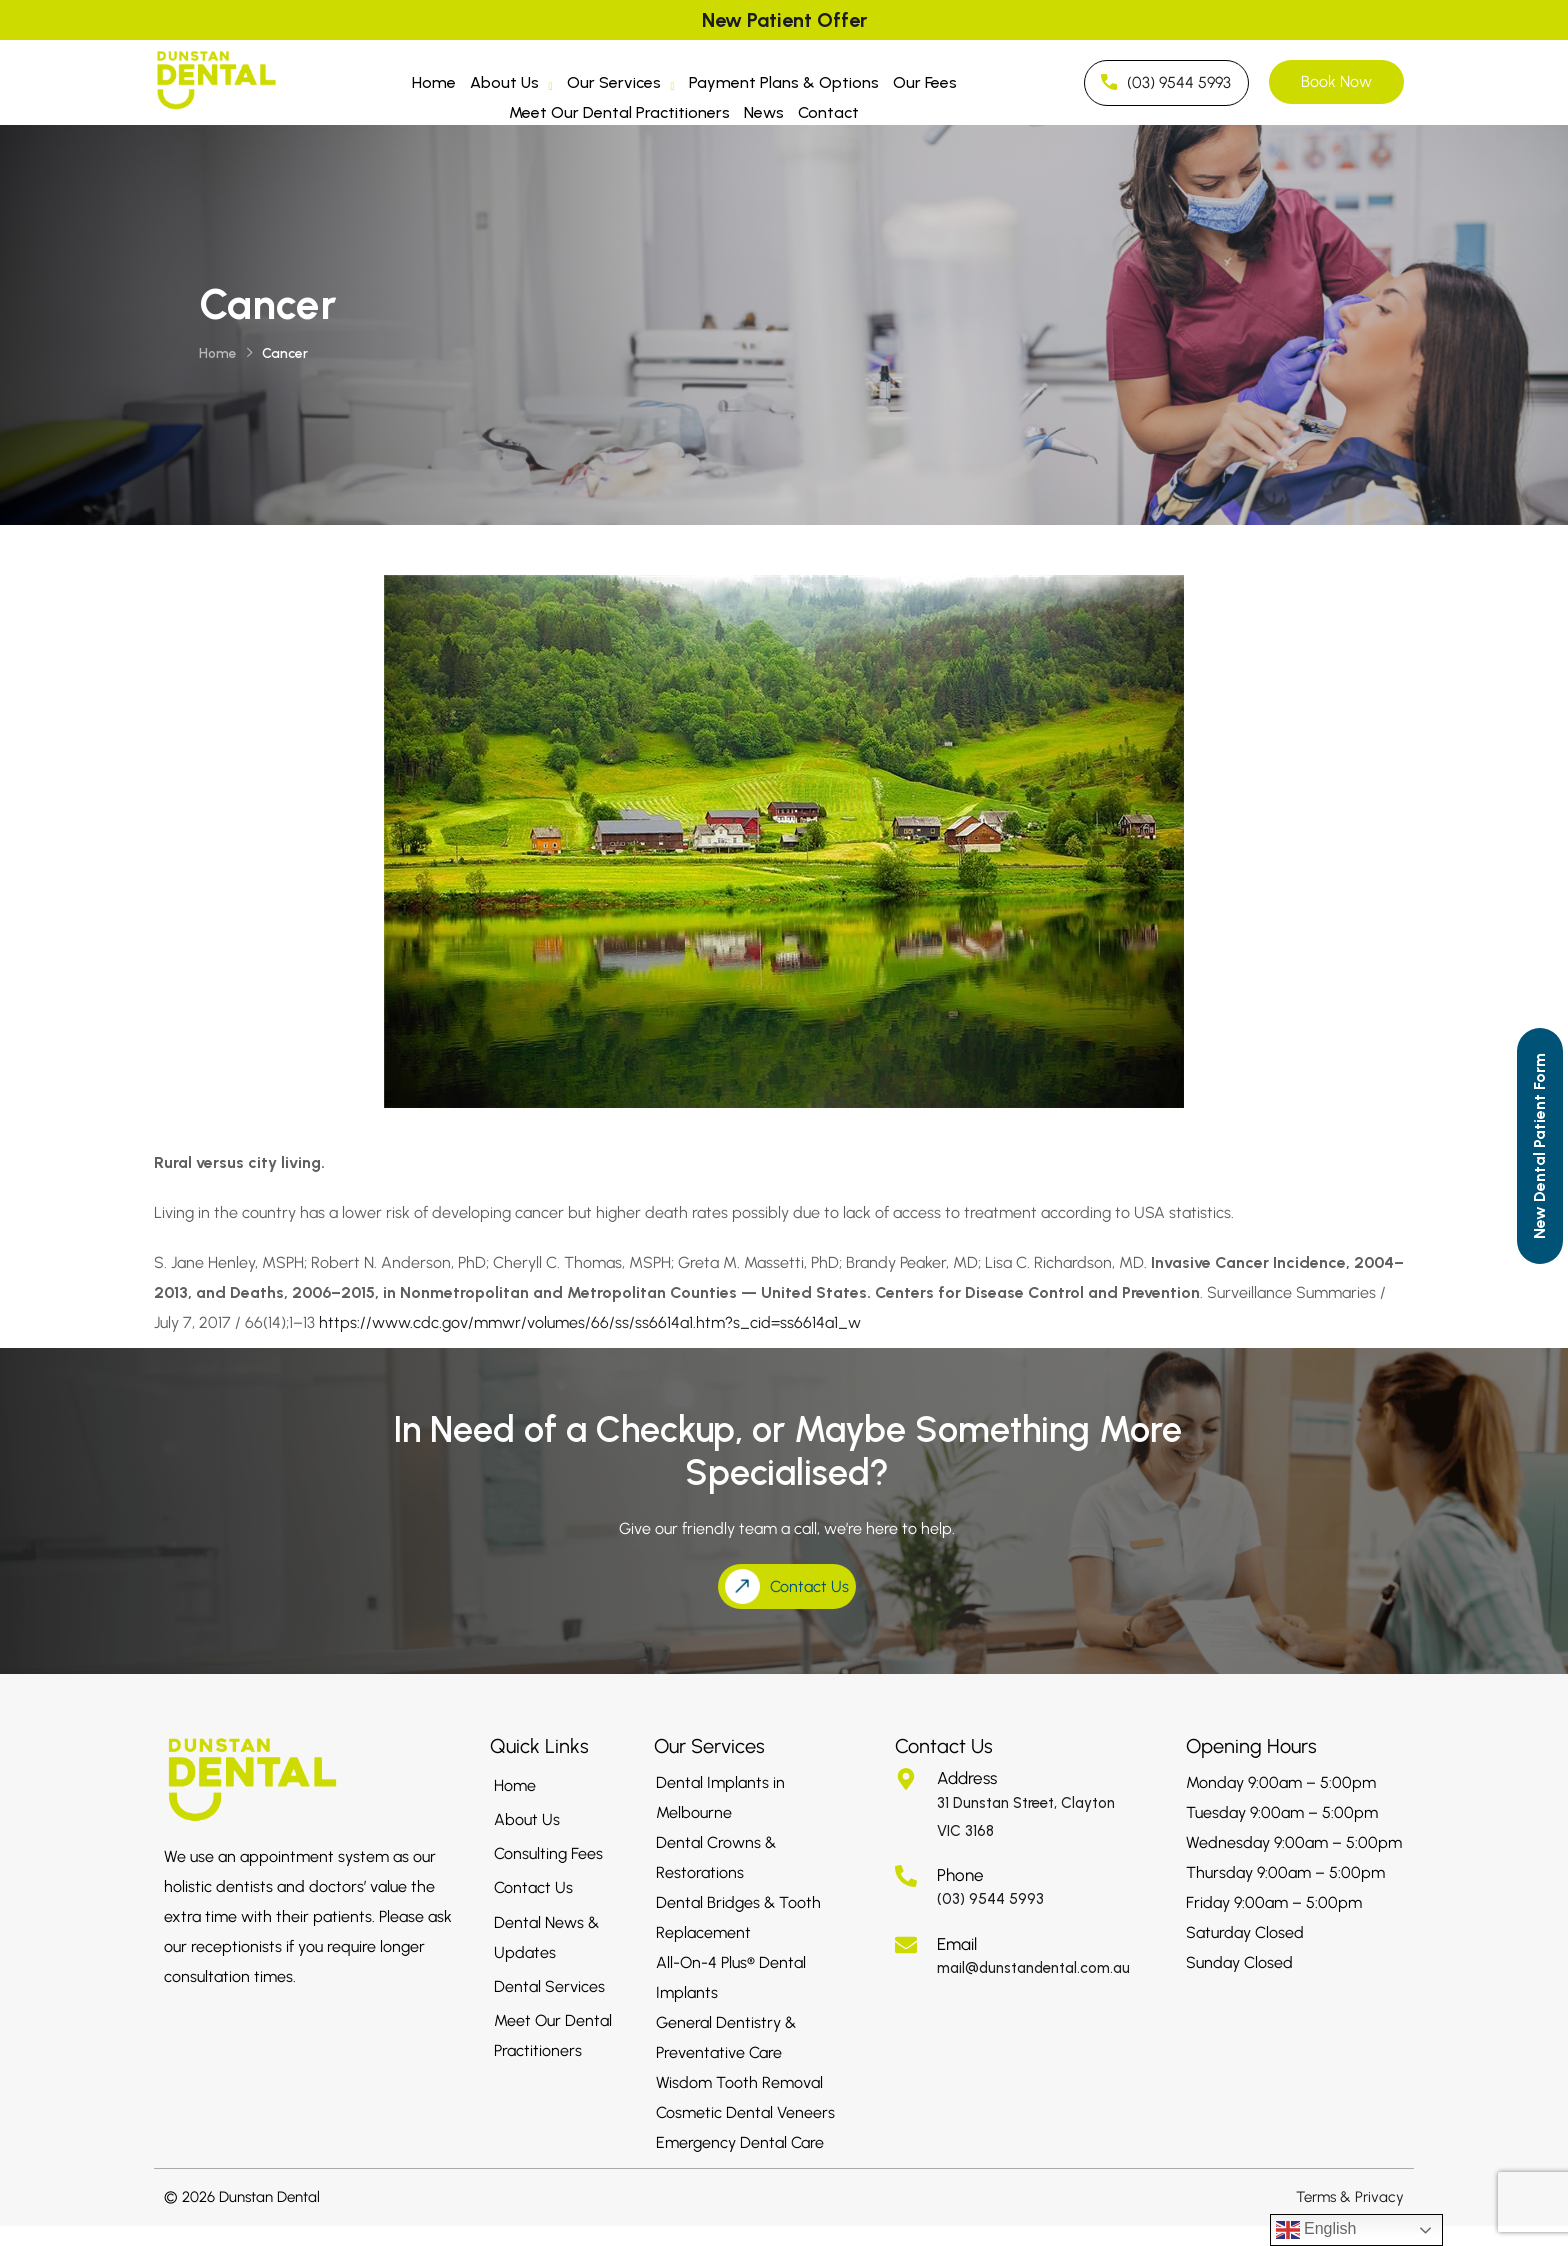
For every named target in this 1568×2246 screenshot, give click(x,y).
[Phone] (906, 1876)
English (1316, 2230)
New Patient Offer (784, 20)
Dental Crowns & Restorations (716, 1857)
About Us (511, 85)
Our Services (621, 85)
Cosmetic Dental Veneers (745, 2112)
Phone (960, 1875)
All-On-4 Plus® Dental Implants (731, 1977)
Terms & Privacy (1350, 2197)
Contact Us (533, 1887)
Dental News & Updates (546, 1937)
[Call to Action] (1540, 1146)
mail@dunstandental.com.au (1033, 1968)
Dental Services (549, 1986)
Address (967, 1778)
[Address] (906, 1779)
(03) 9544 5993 (990, 1899)
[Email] (906, 1945)
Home (434, 82)
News (764, 112)
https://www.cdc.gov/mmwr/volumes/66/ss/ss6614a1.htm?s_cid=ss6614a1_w (590, 1322)
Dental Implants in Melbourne (720, 1797)
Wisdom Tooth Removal (739, 2082)
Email (957, 1944)
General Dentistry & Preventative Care (726, 2037)
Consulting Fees (548, 1853)
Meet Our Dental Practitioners (619, 112)
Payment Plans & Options (784, 82)
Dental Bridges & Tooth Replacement (738, 1917)
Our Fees (925, 82)
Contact (828, 112)
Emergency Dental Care (740, 2142)
